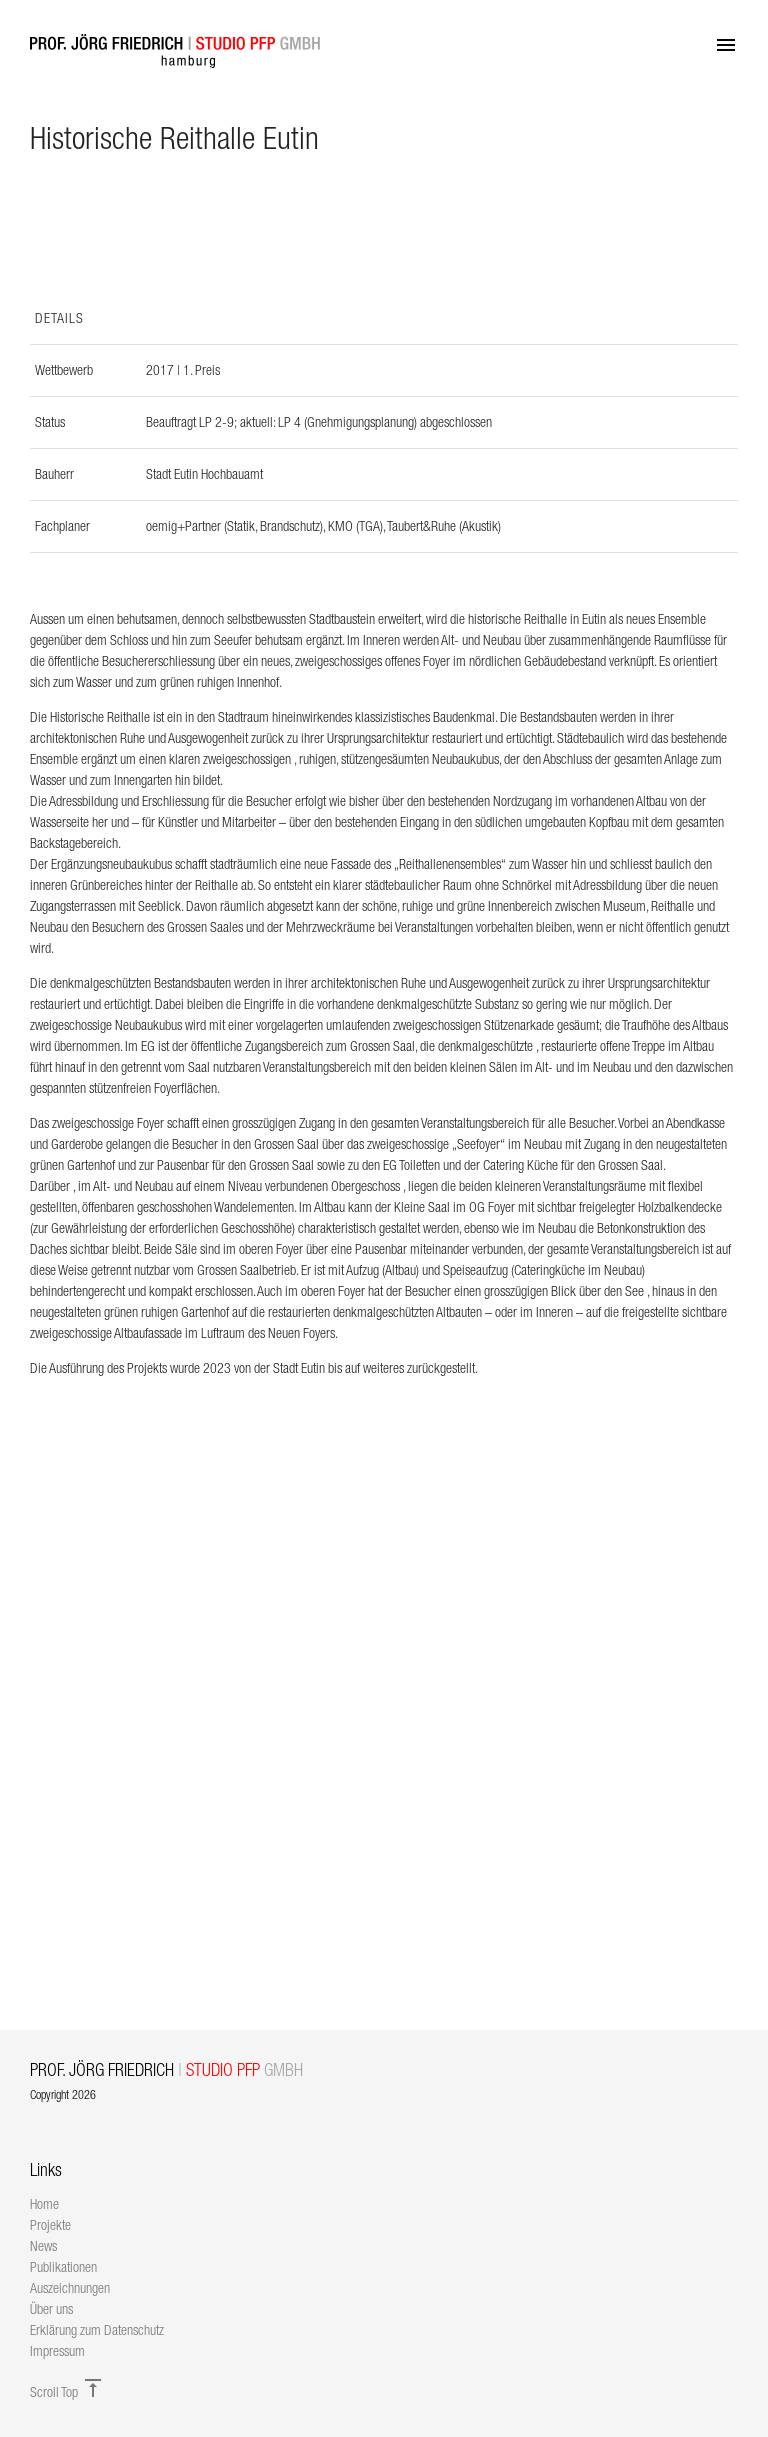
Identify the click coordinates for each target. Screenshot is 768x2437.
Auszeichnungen (70, 2288)
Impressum (57, 2351)
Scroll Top (67, 2392)
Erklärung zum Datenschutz (97, 2330)
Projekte (50, 2225)
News (43, 2246)
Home (44, 2204)
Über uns (51, 2309)
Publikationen (63, 2267)
